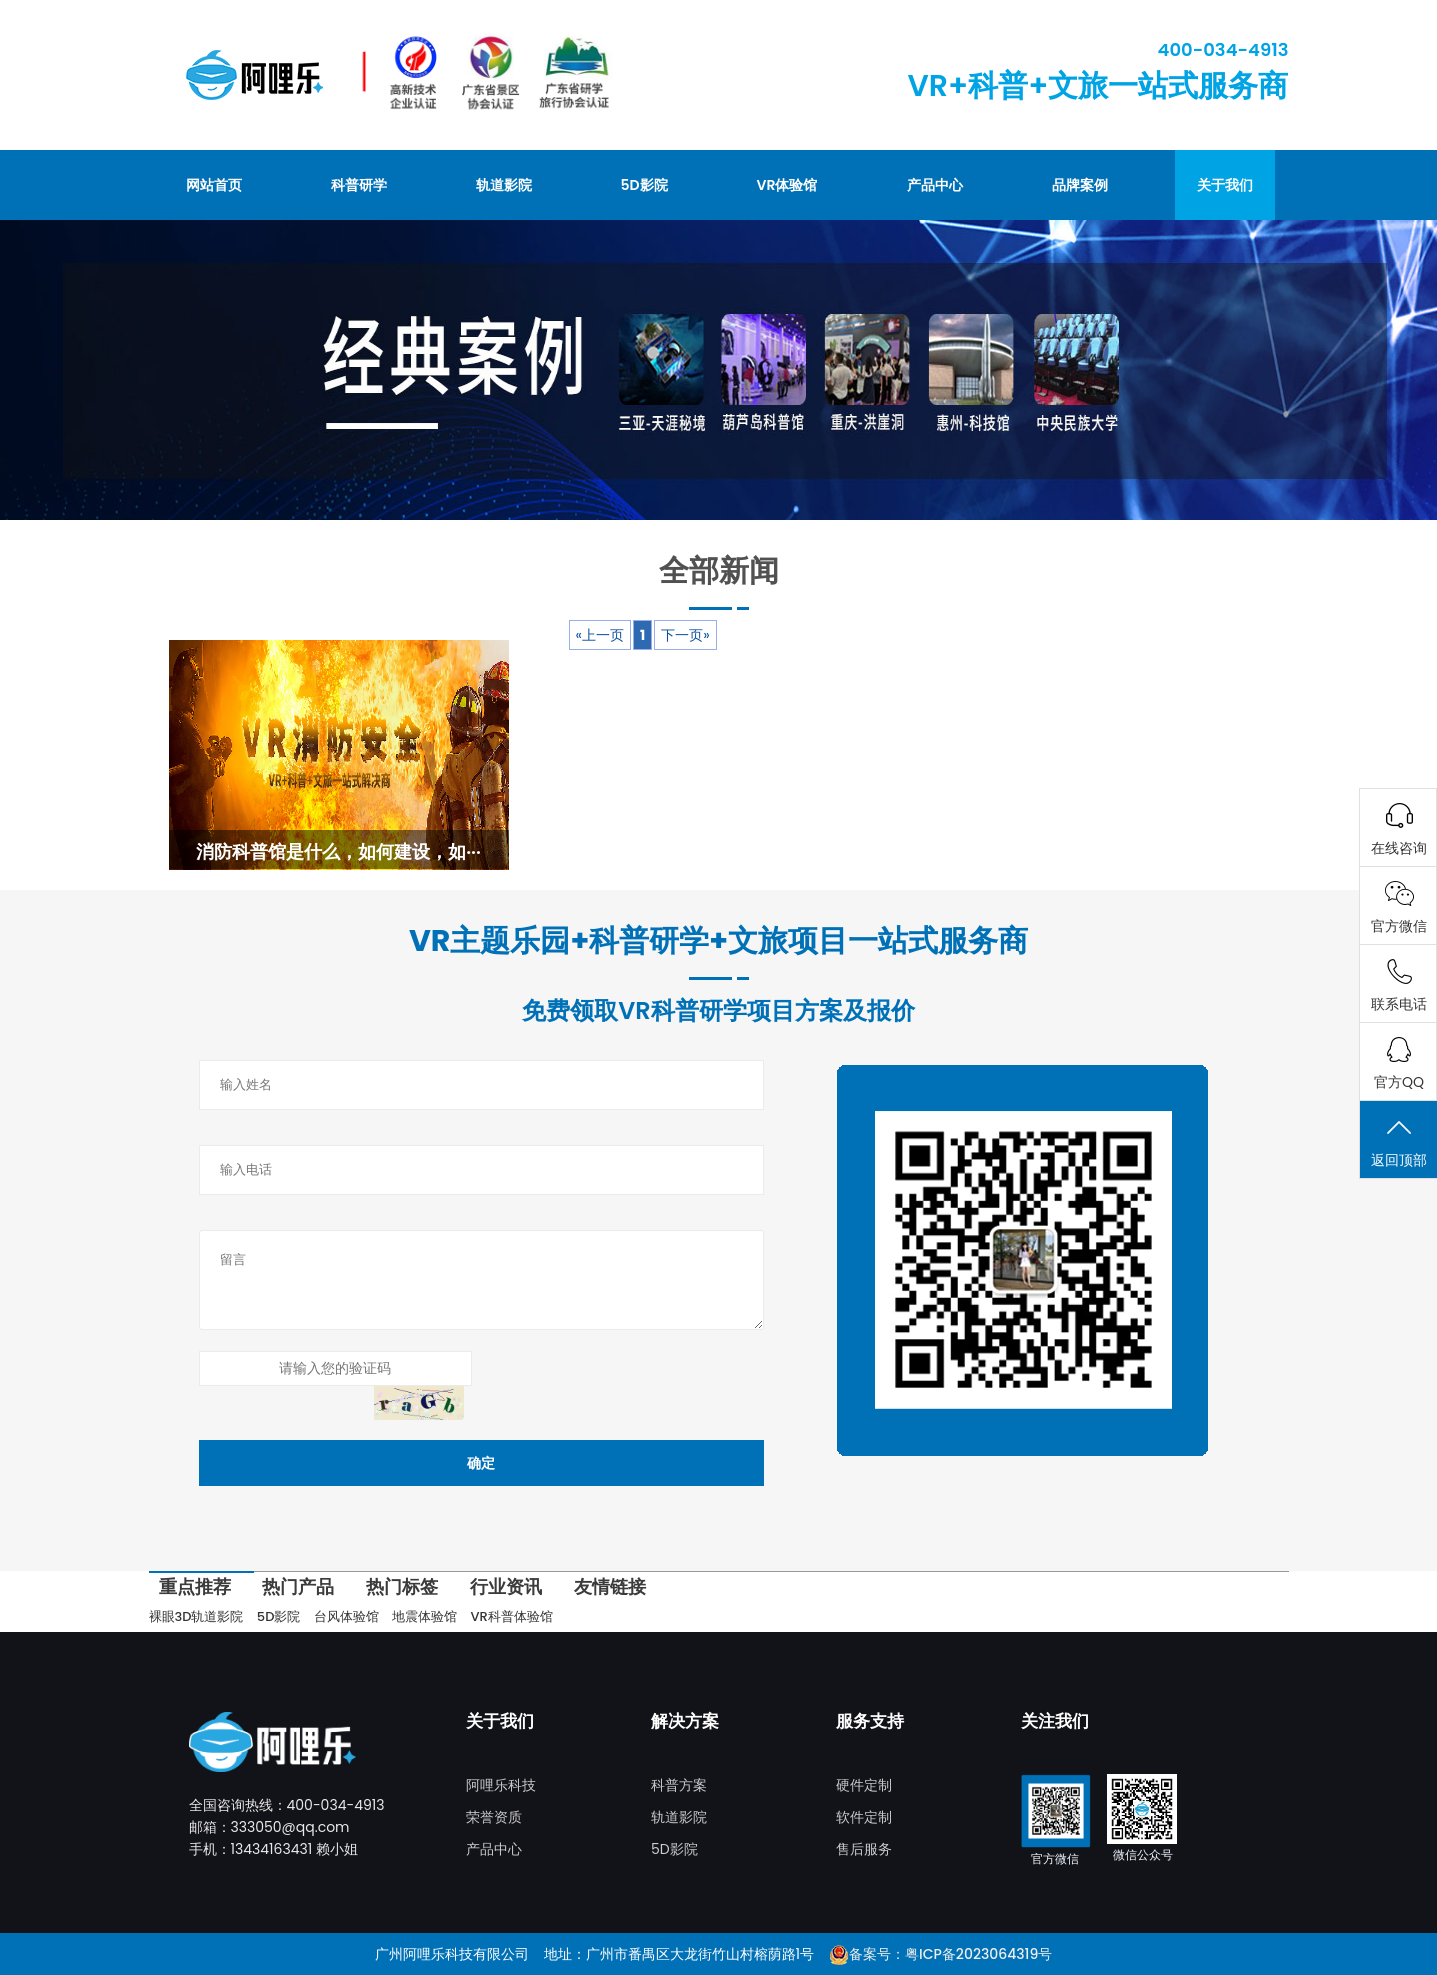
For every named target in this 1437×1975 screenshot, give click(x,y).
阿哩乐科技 (501, 1785)
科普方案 (679, 1785)
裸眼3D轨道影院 (196, 1616)
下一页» (685, 635)
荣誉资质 (494, 1817)
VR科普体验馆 (512, 1616)
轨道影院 (504, 185)
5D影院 (644, 185)
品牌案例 (1080, 185)
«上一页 (600, 635)
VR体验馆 (787, 185)
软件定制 (864, 1817)
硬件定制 (864, 1785)
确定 (481, 1463)
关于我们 (1225, 185)
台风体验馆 (346, 1616)
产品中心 (935, 185)
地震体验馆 (424, 1616)
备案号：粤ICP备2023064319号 (950, 1954)
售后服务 (864, 1849)
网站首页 (214, 185)
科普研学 (359, 185)
